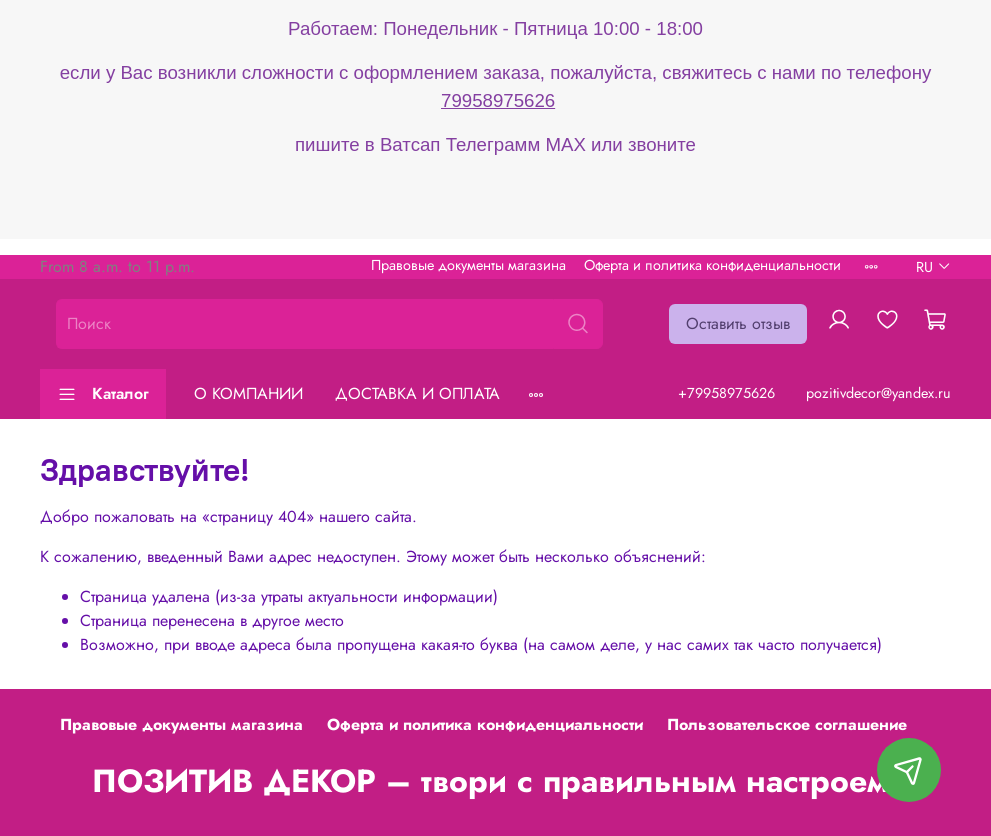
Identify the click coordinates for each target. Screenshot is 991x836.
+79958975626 (726, 393)
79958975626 (498, 100)
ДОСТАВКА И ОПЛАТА (417, 393)
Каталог (103, 393)
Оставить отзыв (738, 323)
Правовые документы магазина (468, 265)
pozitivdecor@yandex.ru (878, 393)
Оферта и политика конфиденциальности (712, 265)
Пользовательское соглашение (787, 724)
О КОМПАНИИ (248, 393)
